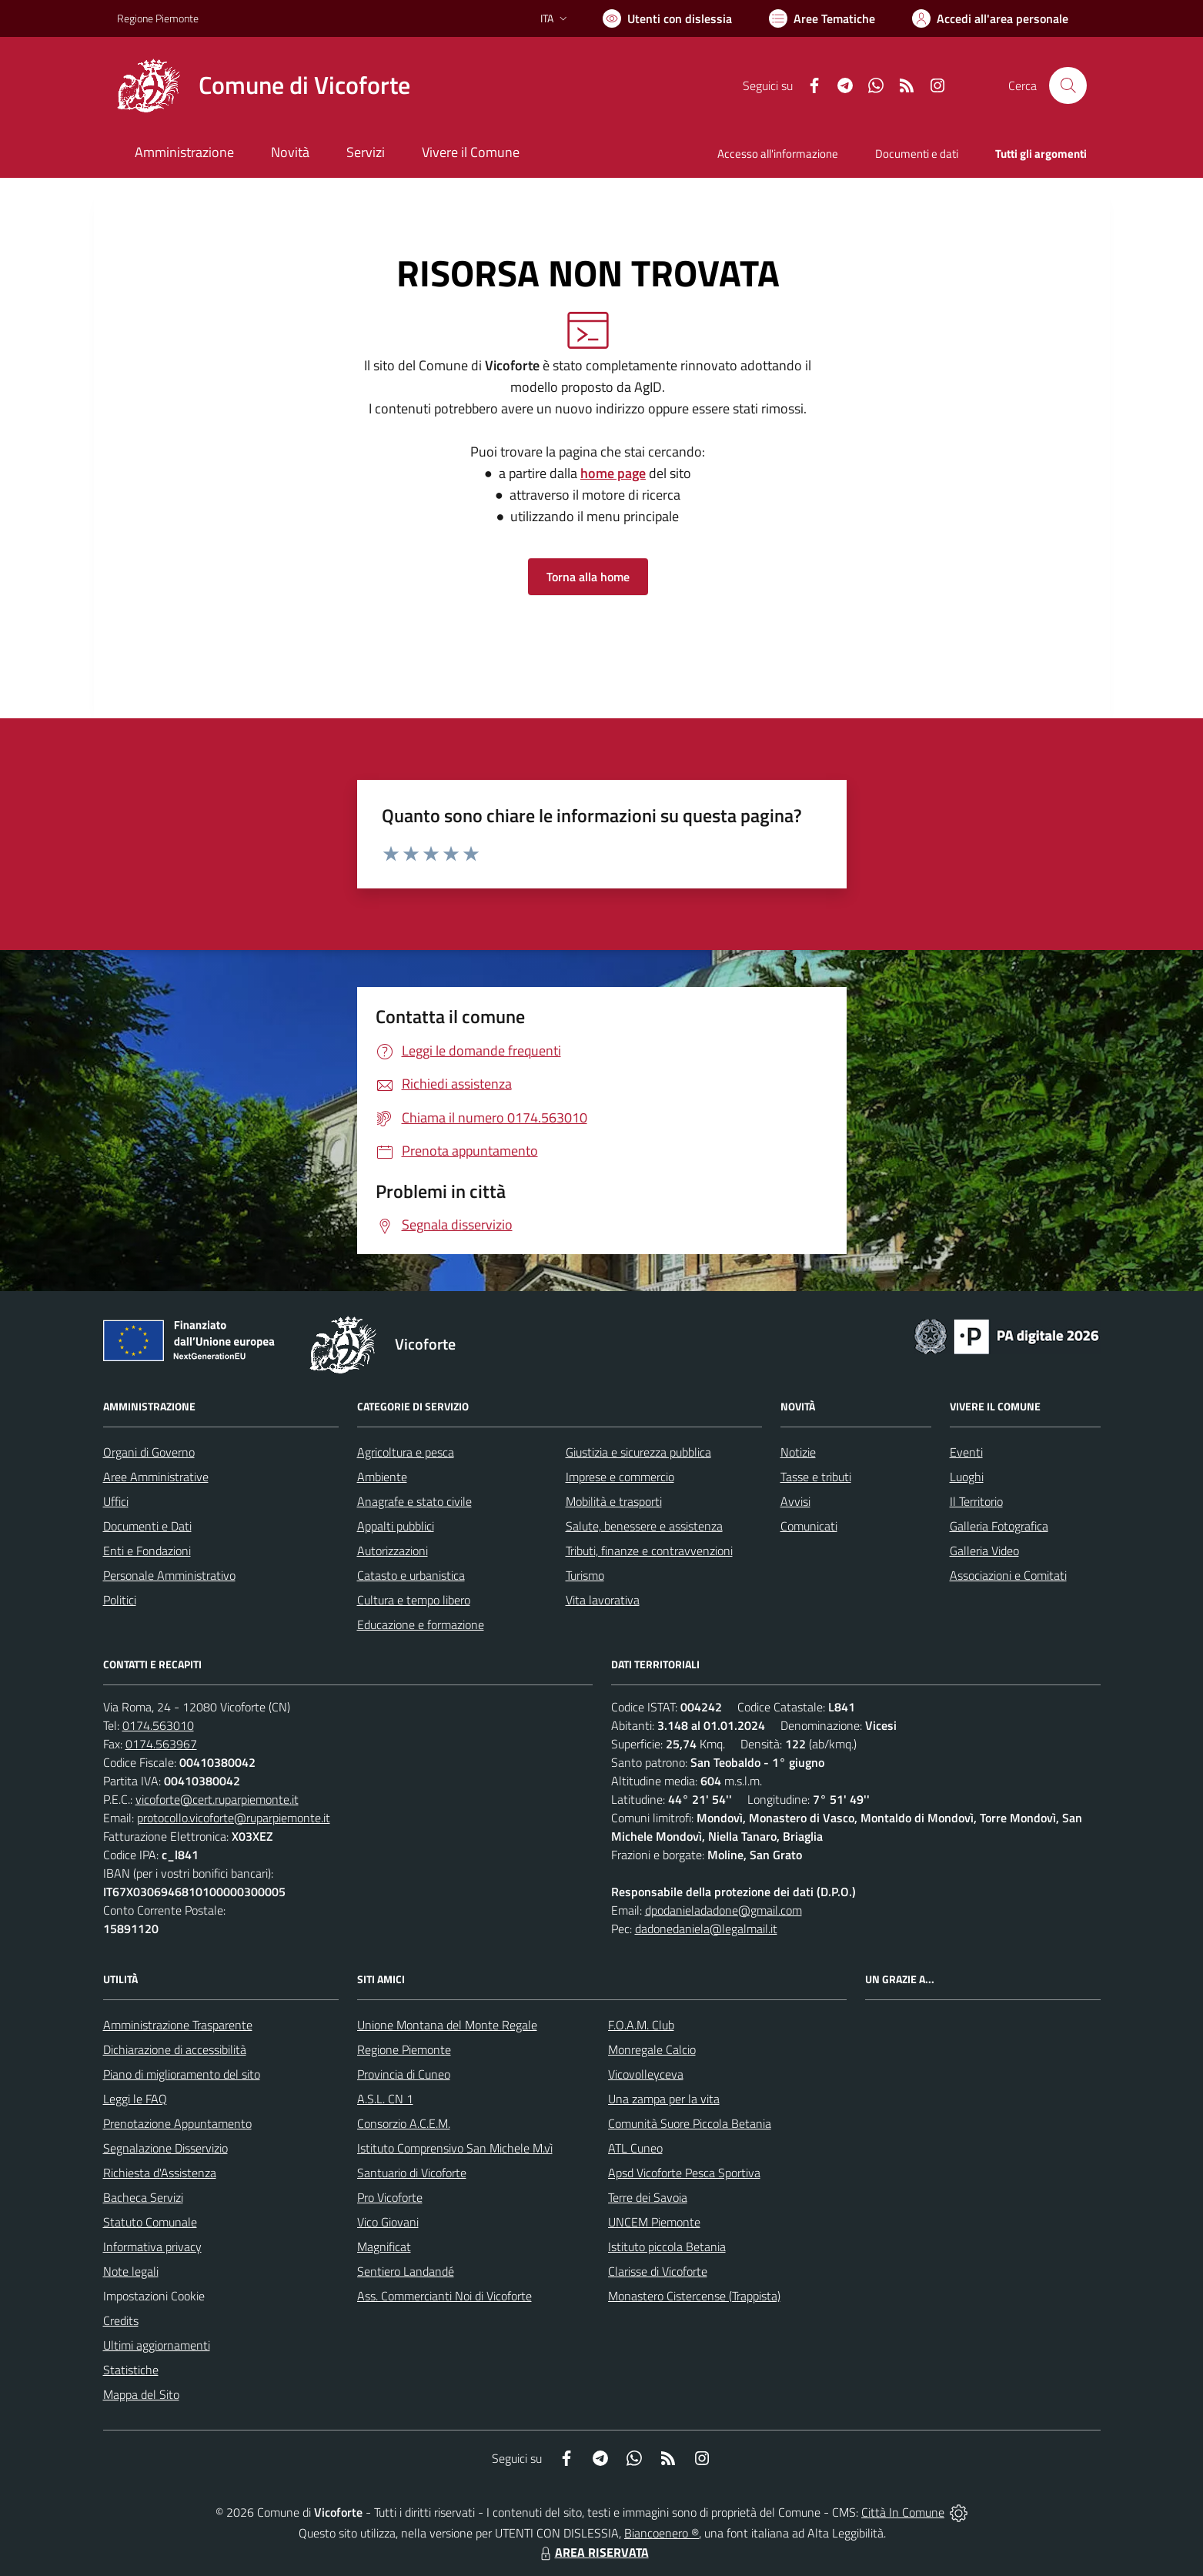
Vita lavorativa (603, 1600)
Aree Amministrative (156, 1476)
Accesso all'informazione (777, 153)
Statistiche (131, 2369)
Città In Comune (902, 2512)
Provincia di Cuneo (403, 2074)
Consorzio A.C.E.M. (403, 2123)
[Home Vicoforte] (263, 85)
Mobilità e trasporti (614, 1501)
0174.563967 (161, 1744)
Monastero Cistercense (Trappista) (694, 2296)
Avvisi (795, 1501)
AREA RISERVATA (592, 2552)
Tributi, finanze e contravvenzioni (649, 1550)
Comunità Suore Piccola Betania (689, 2123)
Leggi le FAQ (135, 2098)
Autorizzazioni (392, 1550)
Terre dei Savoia (647, 2197)
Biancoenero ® (661, 2533)
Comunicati (808, 1526)
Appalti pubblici (395, 1526)
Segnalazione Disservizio (165, 2148)
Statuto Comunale (150, 2222)
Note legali (131, 2271)
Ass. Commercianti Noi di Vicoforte (444, 2296)
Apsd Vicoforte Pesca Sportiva (684, 2172)
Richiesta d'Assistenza (159, 2172)
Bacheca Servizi (143, 2197)
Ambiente (382, 1476)
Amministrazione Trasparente (177, 2025)
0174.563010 (158, 1725)
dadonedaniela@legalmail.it (706, 1928)
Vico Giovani (388, 2222)
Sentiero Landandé (405, 2271)
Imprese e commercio (620, 1476)
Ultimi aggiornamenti (156, 2345)
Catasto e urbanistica (411, 1575)
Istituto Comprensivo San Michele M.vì (455, 2148)
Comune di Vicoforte (304, 85)
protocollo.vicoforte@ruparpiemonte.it (233, 1817)
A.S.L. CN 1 (385, 2098)
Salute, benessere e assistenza (644, 1526)
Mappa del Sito (141, 2394)
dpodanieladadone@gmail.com (723, 1910)
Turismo (585, 1575)
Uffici (116, 1501)
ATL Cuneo (635, 2148)
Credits (121, 2320)
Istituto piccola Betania (667, 2246)
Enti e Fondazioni (147, 1550)
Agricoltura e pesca (405, 1452)
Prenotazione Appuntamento (177, 2123)
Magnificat (384, 2246)
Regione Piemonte (404, 2049)
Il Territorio (976, 1501)
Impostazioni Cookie (154, 2296)
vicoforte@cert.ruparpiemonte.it (217, 1799)
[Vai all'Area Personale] (990, 18)
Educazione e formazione (420, 1624)
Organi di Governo (149, 1452)
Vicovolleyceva (645, 2074)
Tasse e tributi (815, 1476)
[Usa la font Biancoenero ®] (667, 18)
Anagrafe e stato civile (414, 1501)
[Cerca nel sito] (1067, 85)
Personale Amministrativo (169, 1575)
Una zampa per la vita (664, 2098)
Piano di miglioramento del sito (181, 2074)
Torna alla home (588, 576)
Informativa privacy (152, 2246)
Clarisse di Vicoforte (657, 2271)
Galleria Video (984, 1550)
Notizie (798, 1452)
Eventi (966, 1452)
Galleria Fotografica (999, 1526)
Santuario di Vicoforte (411, 2172)
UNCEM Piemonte (654, 2222)
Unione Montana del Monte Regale (447, 2025)
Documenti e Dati (147, 1526)
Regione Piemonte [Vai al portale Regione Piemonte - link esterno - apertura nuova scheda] (158, 18)
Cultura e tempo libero (413, 1600)
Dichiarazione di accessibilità (174, 2049)
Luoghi (967, 1476)
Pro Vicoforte (390, 2197)
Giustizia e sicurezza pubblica (638, 1452)
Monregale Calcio (652, 2049)
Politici (119, 1600)
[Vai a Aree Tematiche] (822, 18)
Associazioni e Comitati (1008, 1575)
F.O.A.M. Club (641, 2025)
